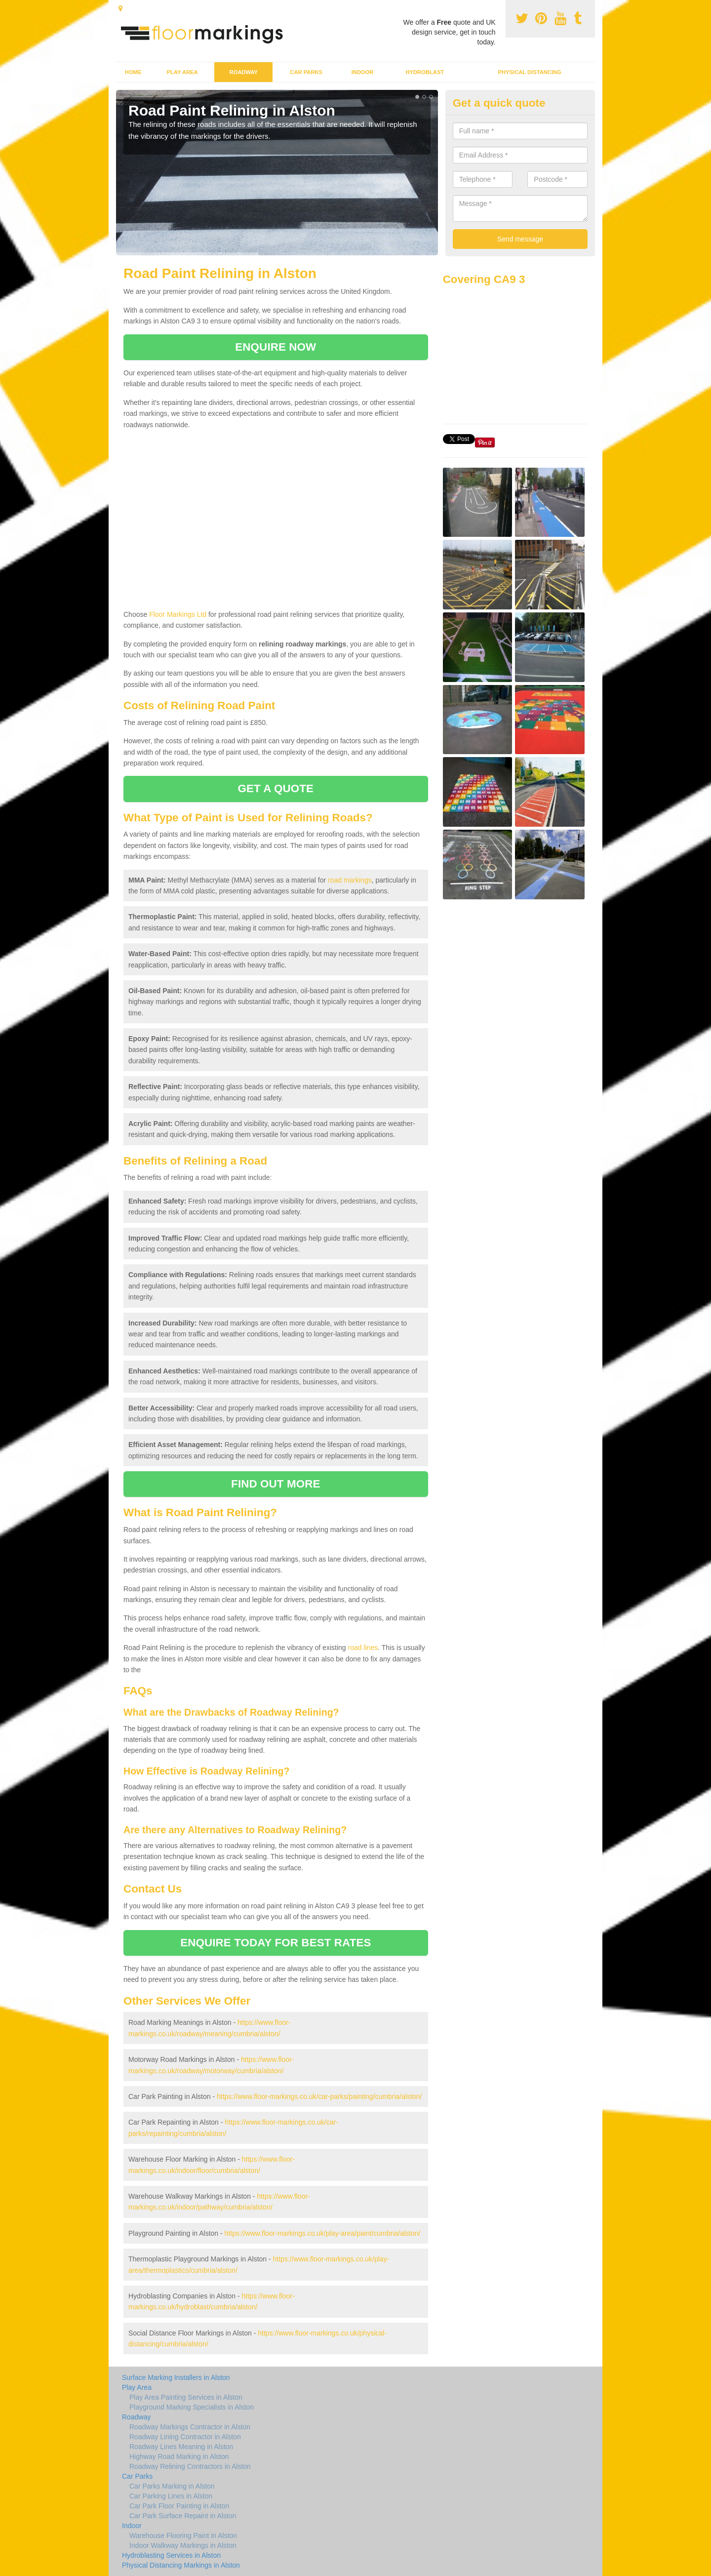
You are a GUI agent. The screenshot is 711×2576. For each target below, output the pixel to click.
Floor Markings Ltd (177, 614)
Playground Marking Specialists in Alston (191, 2407)
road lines (363, 1647)
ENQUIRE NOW (275, 347)
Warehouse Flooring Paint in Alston (183, 2535)
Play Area (182, 72)
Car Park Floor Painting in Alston (179, 2506)
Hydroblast (424, 72)
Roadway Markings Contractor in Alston (189, 2427)
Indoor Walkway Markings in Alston (183, 2545)
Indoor (363, 72)
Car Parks (306, 72)
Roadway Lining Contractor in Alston (185, 2437)
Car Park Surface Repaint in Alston (182, 2516)
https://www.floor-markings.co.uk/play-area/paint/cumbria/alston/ (323, 2233)
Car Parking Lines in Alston (170, 2496)
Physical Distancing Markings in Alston (181, 2565)
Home (133, 72)
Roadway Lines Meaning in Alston (181, 2447)
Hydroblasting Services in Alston (171, 2555)
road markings (350, 880)
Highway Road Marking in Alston (179, 2456)
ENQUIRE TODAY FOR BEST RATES (275, 1942)
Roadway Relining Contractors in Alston (190, 2466)
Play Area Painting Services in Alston (185, 2397)
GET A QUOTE (275, 788)
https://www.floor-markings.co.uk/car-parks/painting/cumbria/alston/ (319, 2096)
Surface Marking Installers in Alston (176, 2377)
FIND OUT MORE (275, 1484)
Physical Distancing (529, 72)
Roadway (244, 72)
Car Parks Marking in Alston (172, 2486)
